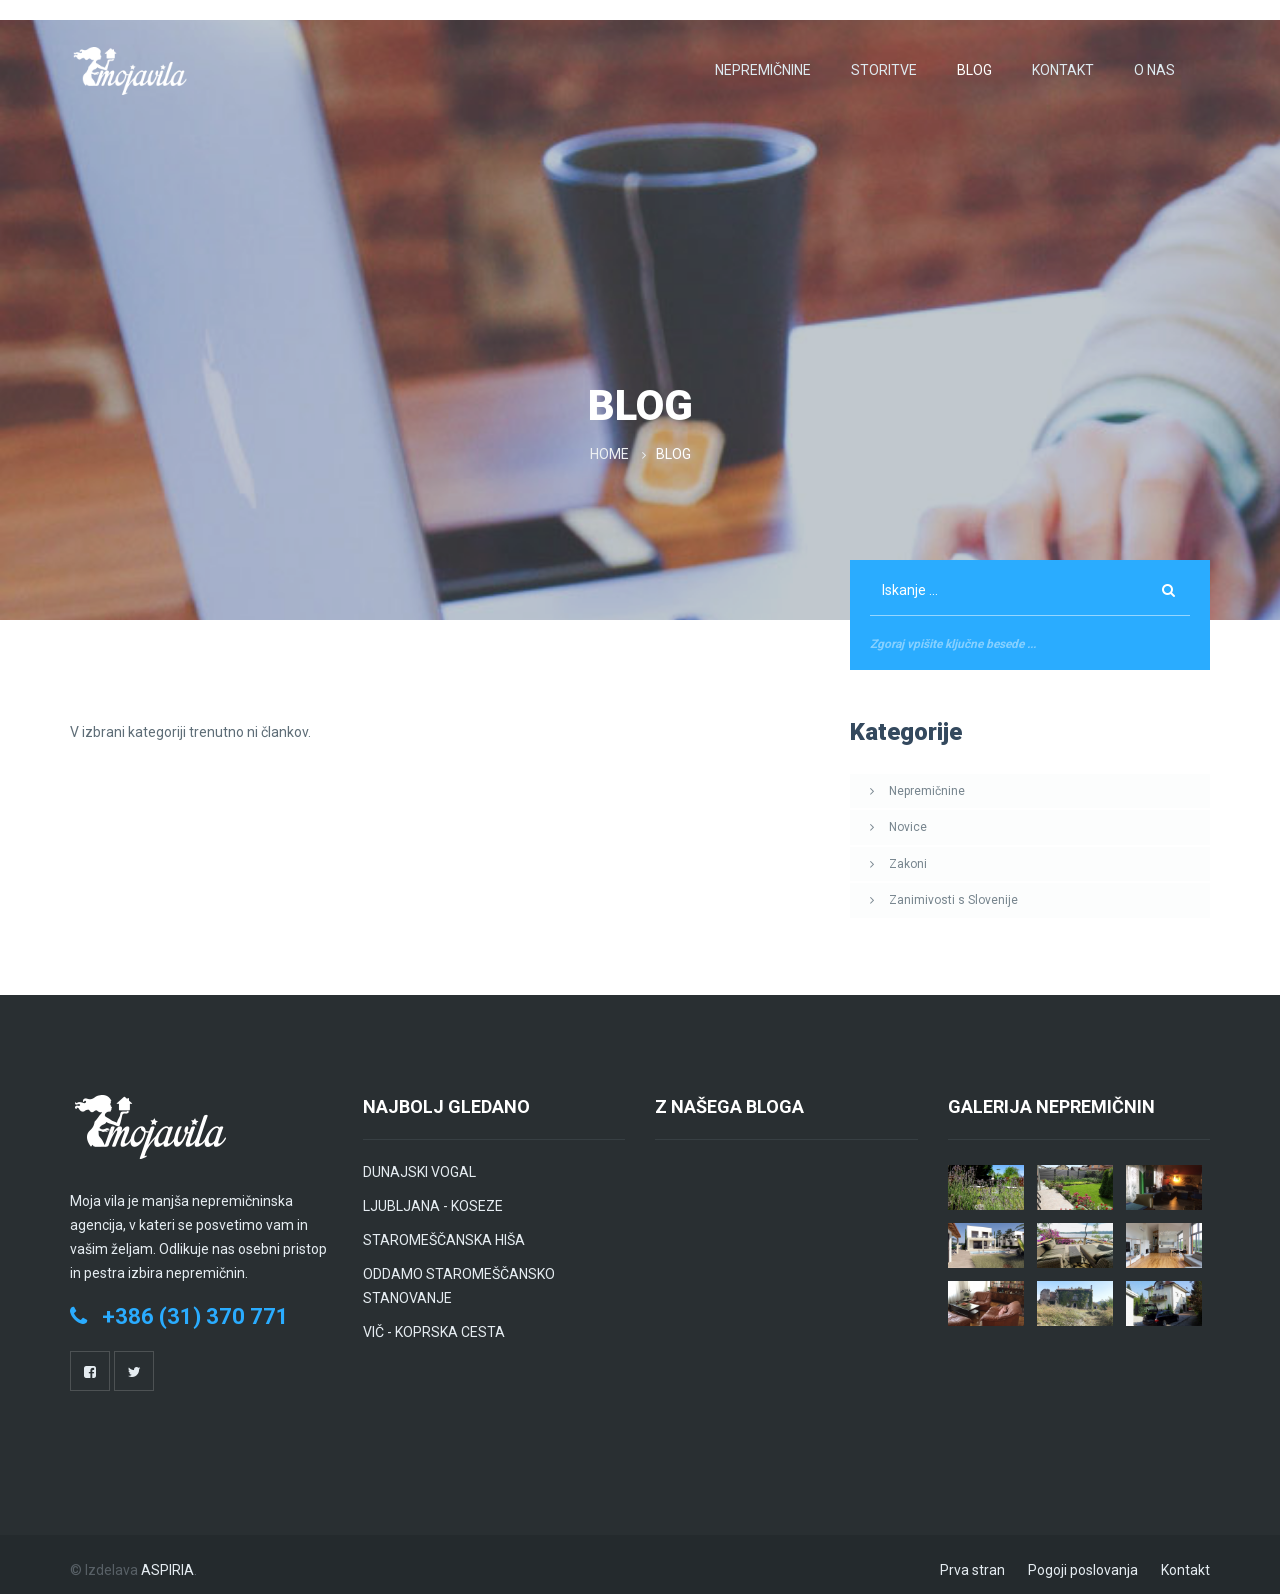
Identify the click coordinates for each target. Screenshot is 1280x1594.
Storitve (884, 60)
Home (611, 445)
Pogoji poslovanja (1083, 1559)
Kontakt (1063, 60)
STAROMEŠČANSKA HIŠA (444, 1229)
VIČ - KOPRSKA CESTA (434, 1321)
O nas (1154, 60)
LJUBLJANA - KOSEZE (433, 1195)
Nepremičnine (763, 60)
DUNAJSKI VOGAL (419, 1161)
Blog (974, 60)
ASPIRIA (167, 1559)
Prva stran (972, 1559)
